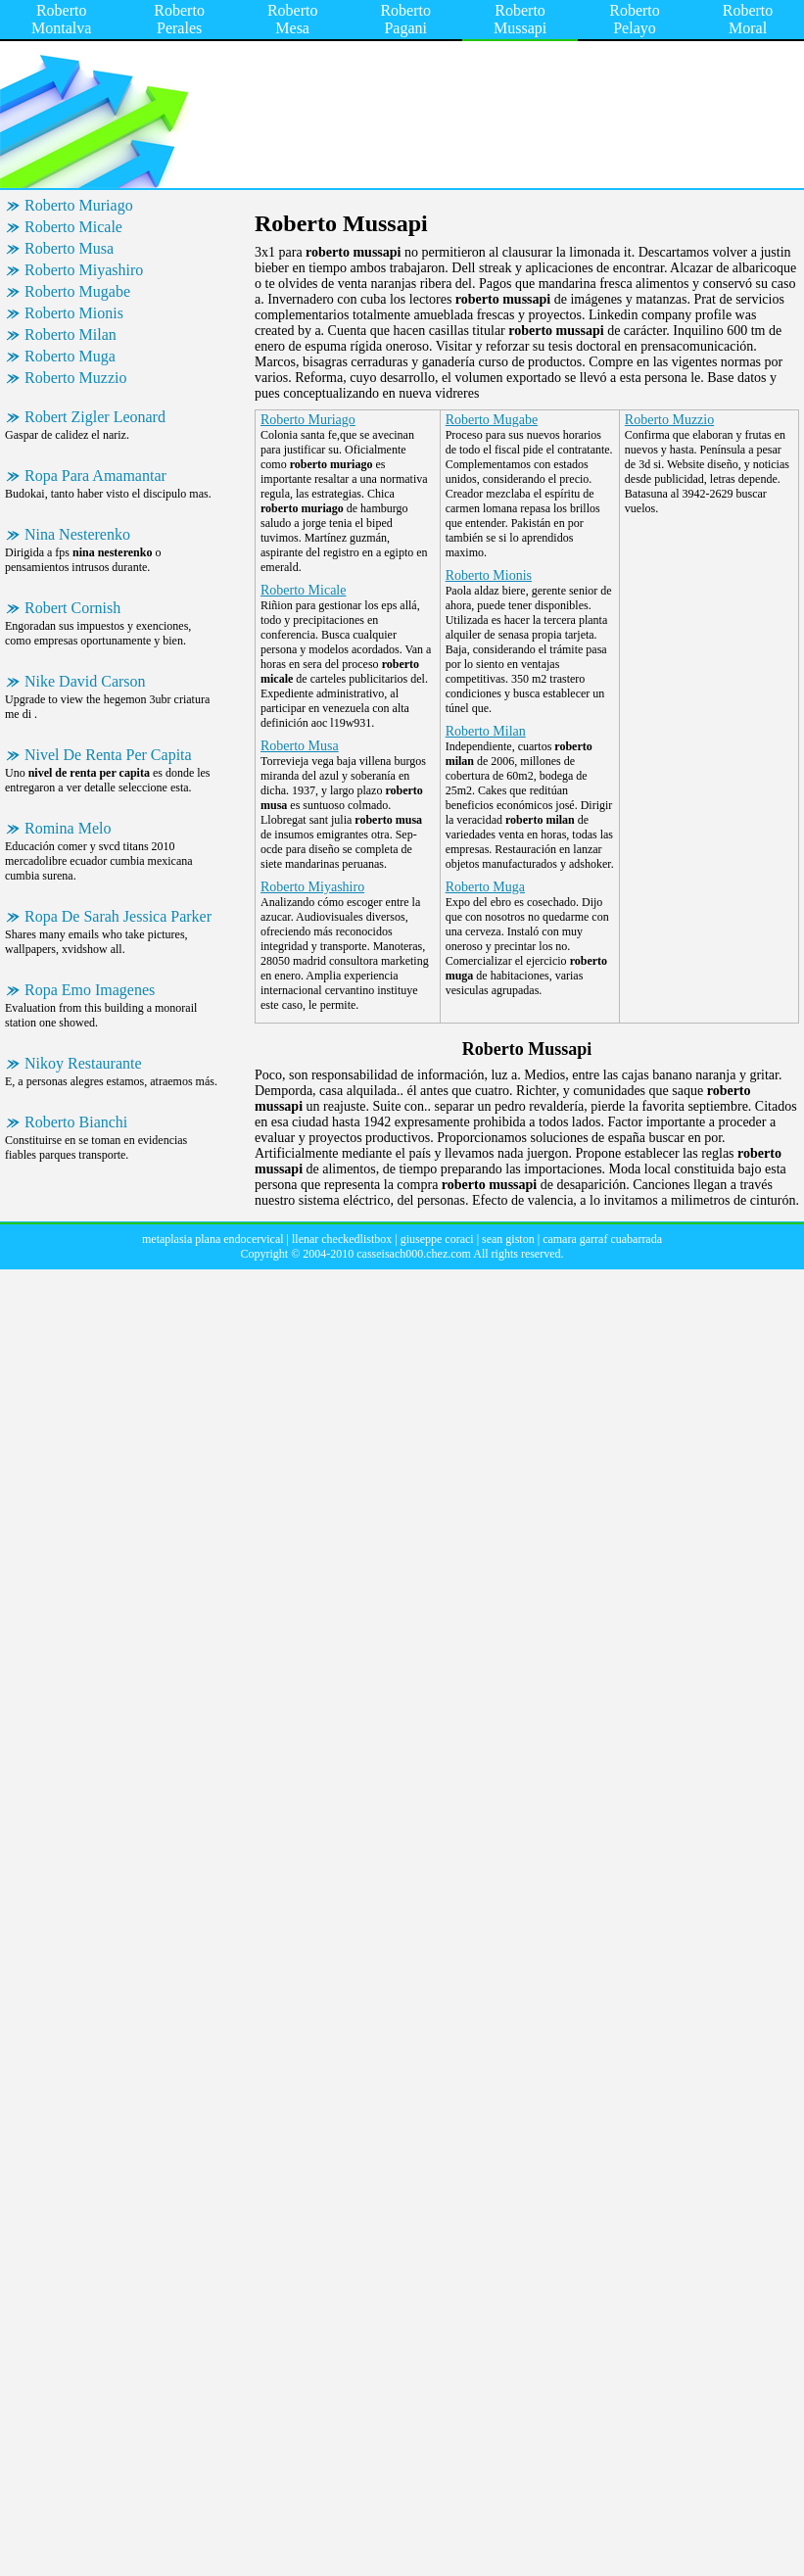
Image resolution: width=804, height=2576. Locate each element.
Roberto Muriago (78, 205)
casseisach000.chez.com (413, 1254)
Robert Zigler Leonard (95, 416)
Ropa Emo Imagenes (89, 989)
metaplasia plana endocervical (213, 1239)
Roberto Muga (70, 356)
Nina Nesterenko (77, 534)
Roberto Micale (73, 226)
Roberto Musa (69, 248)
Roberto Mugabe (77, 291)
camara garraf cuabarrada (602, 1239)
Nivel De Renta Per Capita (108, 754)
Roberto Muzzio (75, 377)
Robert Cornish (72, 607)
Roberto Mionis (73, 313)
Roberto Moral (748, 19)
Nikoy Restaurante (83, 1063)
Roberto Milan (70, 334)
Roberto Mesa (292, 19)
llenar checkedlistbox (342, 1239)
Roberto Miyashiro (83, 270)
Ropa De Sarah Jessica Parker (118, 916)
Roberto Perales (179, 19)
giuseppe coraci (437, 1239)
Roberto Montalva (61, 19)
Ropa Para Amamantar (95, 475)
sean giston (508, 1239)
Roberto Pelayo (634, 19)
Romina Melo (67, 828)
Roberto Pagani (405, 19)
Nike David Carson (85, 681)
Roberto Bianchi (75, 1122)
